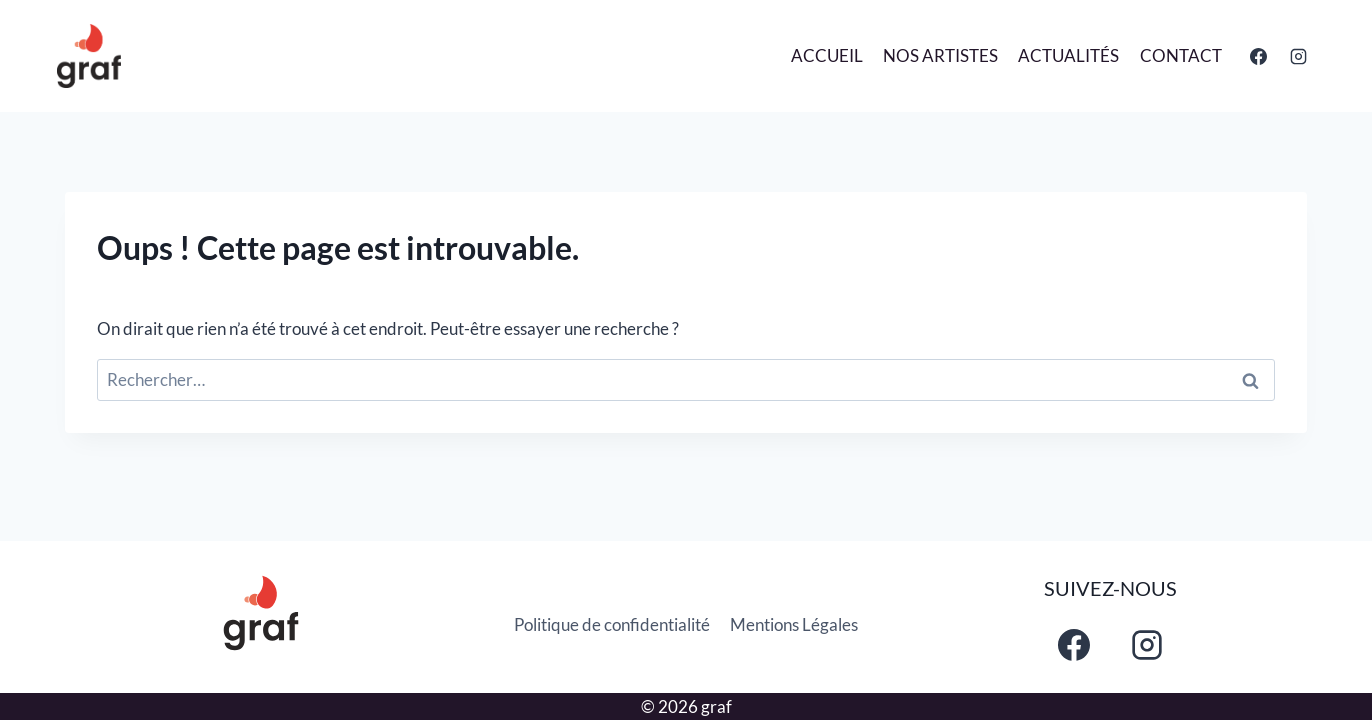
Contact (1181, 55)
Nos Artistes (940, 55)
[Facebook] (1259, 56)
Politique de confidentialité (612, 624)
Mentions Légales (794, 624)
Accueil (827, 55)
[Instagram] (1298, 56)
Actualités (1068, 55)
